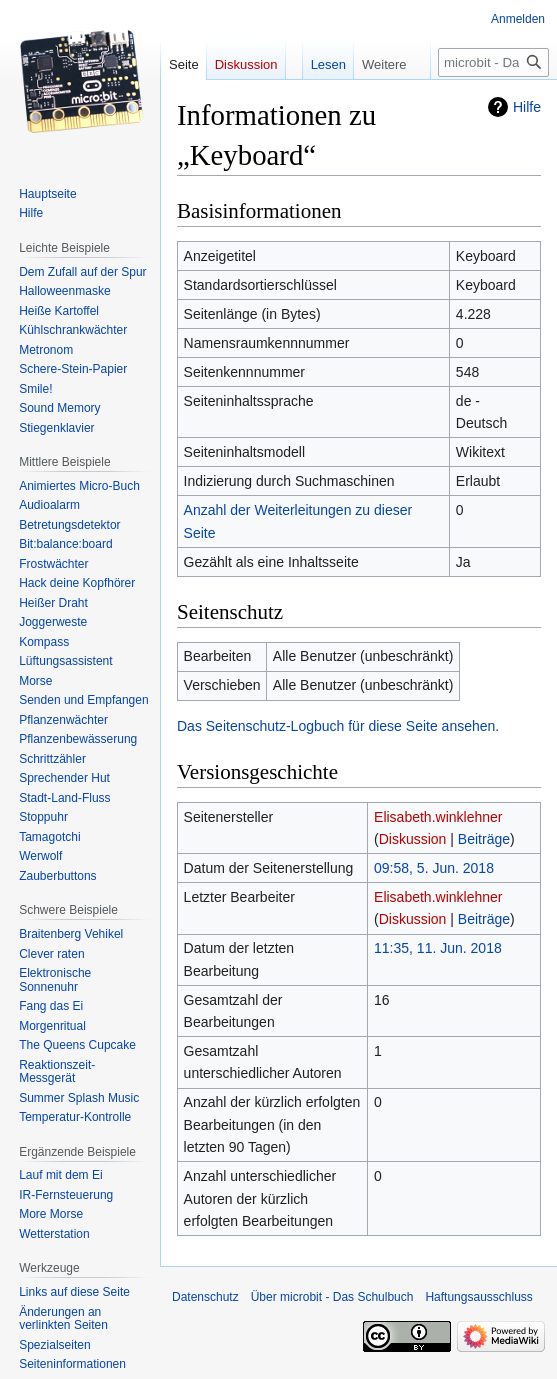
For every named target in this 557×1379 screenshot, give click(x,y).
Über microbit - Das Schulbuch (332, 1297)
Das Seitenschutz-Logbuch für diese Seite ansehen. (338, 726)
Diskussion (413, 839)
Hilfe (527, 107)
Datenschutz (205, 1297)
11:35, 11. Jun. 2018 (438, 948)
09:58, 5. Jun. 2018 (434, 868)
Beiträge (484, 839)
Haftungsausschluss (478, 1297)
